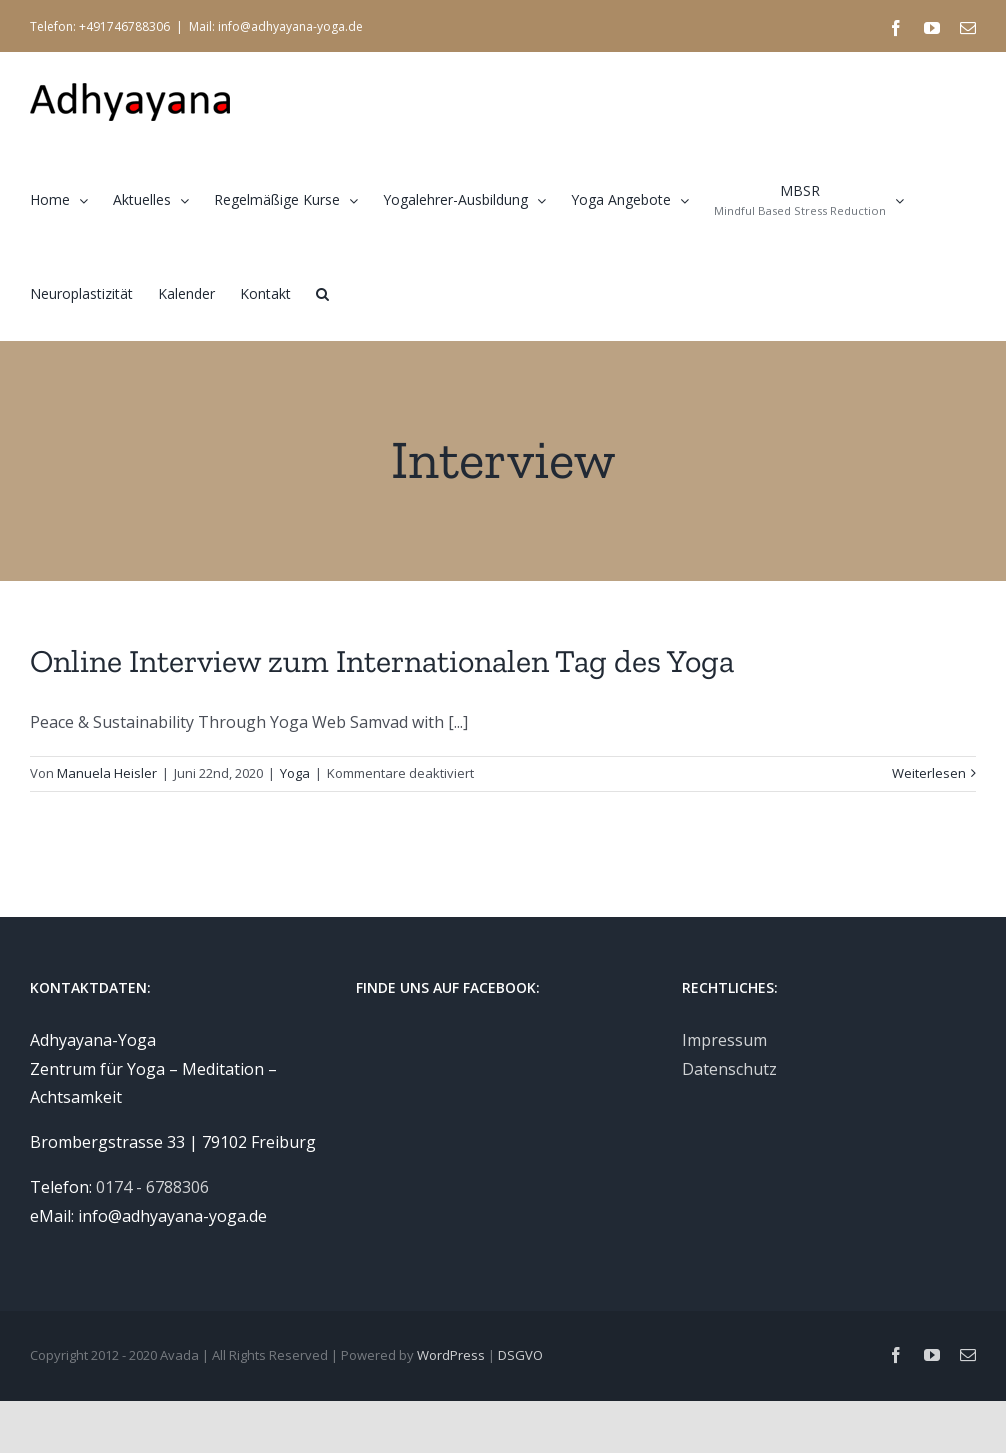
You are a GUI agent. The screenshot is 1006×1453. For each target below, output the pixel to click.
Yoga (295, 773)
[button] (322, 293)
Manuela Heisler (107, 773)
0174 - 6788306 (152, 1187)
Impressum (724, 1040)
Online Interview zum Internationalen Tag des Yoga (382, 661)
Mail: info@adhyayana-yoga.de (276, 26)
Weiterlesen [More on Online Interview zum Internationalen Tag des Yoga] (929, 773)
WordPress (451, 1355)
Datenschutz (729, 1069)
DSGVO (520, 1355)
